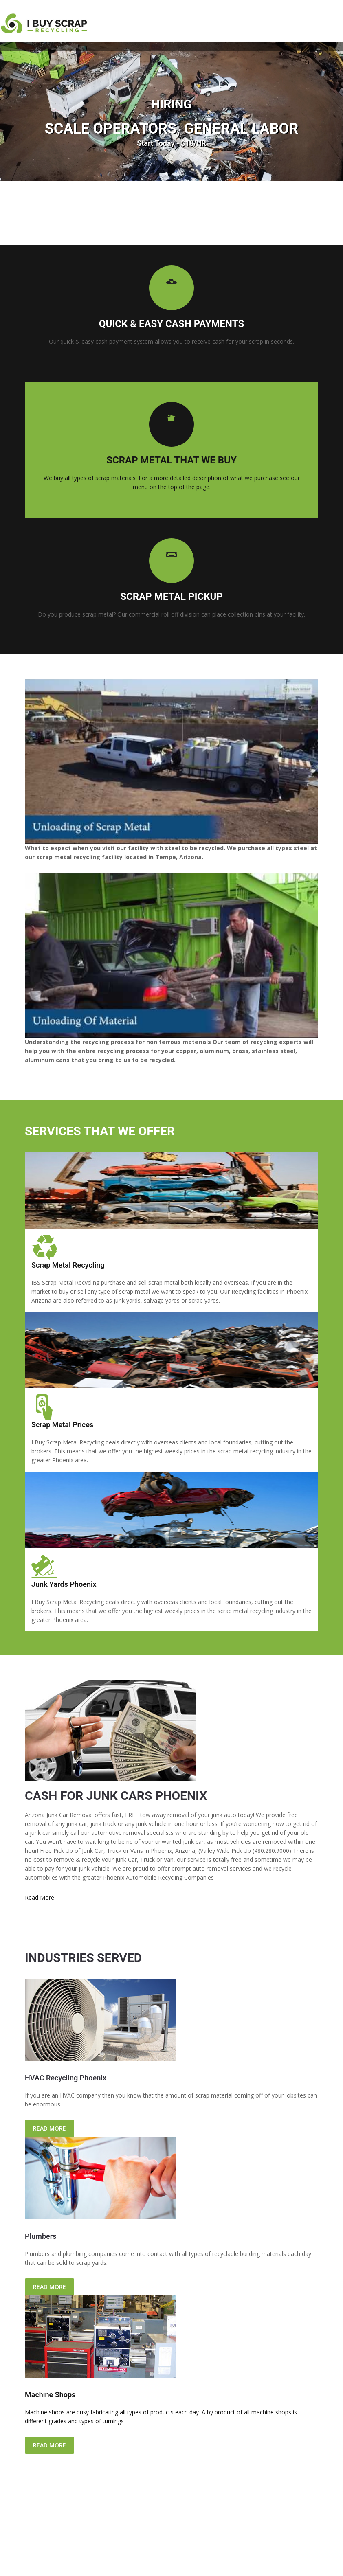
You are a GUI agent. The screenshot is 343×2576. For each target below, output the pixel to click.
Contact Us (187, 2559)
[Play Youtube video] (171, 761)
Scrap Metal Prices (62, 1424)
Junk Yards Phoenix (64, 1584)
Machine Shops (50, 2394)
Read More (39, 1897)
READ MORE (49, 2128)
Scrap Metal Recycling (67, 1265)
